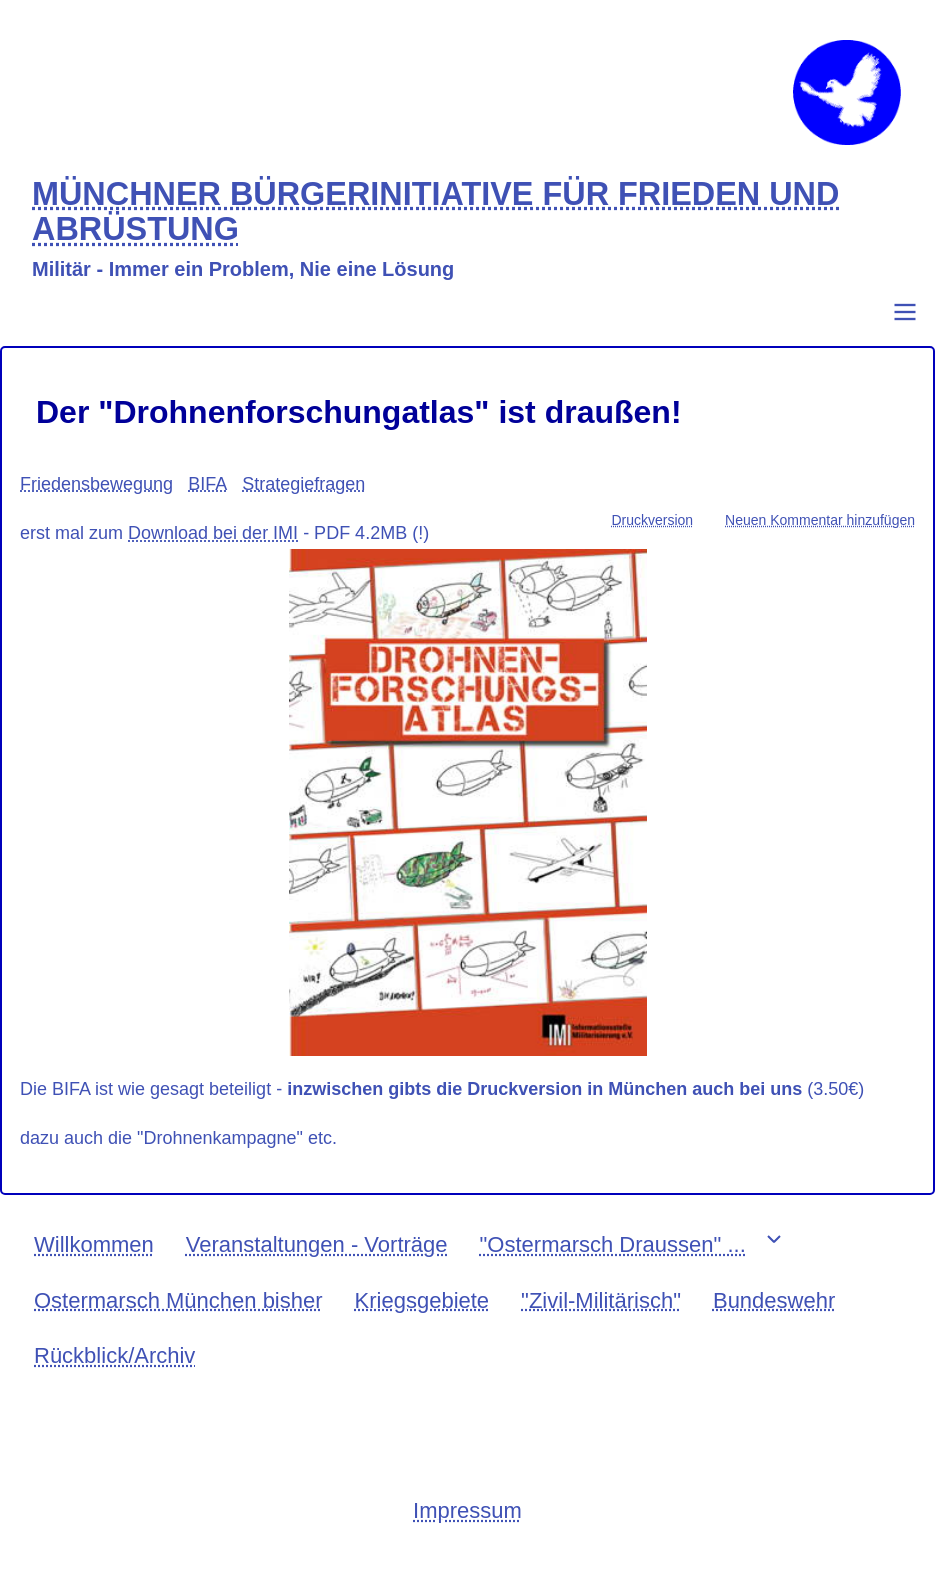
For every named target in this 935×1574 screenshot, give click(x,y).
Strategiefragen (303, 484)
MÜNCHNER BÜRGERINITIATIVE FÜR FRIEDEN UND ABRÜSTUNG (435, 212)
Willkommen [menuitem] (94, 1244)
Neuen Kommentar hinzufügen (820, 520)
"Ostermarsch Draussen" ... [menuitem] (613, 1244)
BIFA (207, 484)
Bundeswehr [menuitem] (774, 1300)
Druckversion (652, 520)
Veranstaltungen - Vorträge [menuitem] (317, 1244)
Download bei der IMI (213, 533)
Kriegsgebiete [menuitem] (422, 1300)
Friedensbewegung (96, 484)
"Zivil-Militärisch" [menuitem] (601, 1300)
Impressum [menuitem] (467, 1510)
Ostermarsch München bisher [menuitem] (178, 1300)
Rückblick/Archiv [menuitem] (114, 1355)
